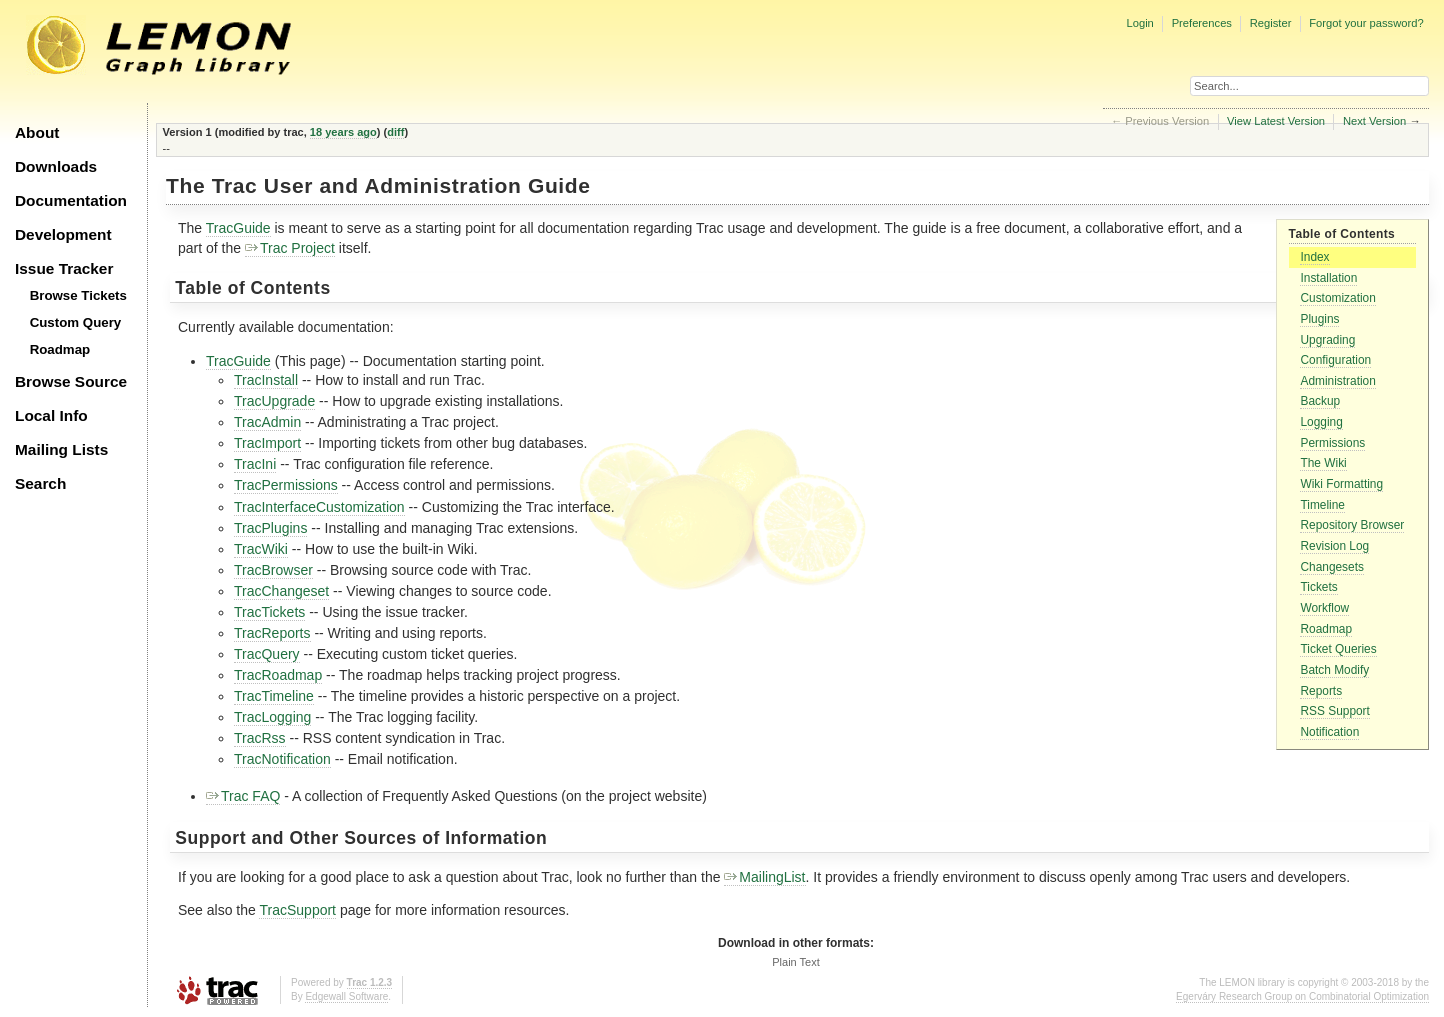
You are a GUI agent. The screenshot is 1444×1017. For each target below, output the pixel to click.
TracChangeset (281, 591)
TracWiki (261, 549)
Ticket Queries (1338, 649)
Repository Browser (1352, 525)
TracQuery (267, 654)
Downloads (56, 166)
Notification (1329, 732)
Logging (1321, 422)
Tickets (1318, 587)
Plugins (1319, 319)
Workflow (1324, 608)
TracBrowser (273, 570)
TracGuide (238, 228)
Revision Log (1334, 546)
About (37, 132)
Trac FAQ (243, 796)
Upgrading (1327, 340)
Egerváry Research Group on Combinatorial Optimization (1302, 996)
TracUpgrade (274, 401)
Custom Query (76, 322)
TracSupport (297, 910)
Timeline (1322, 505)
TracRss (260, 738)
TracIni (255, 464)
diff (395, 132)
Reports (1321, 691)
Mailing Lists (61, 449)
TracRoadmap (278, 675)
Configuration (1335, 360)
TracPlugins (270, 528)
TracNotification (282, 759)
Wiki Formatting (1341, 484)
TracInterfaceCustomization (319, 507)
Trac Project (290, 248)
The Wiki (1323, 463)
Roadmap (60, 349)
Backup (1320, 401)
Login (1139, 23)
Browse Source (71, 381)
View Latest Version (1276, 121)
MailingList (764, 877)
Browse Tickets (78, 295)
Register (1271, 23)
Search (40, 483)
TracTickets (269, 612)
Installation (1328, 278)
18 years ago (343, 132)
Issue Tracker (64, 268)
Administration (1337, 381)
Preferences (1202, 23)
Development (63, 234)
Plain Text (796, 962)
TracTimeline (274, 696)
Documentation (71, 200)
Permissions (1332, 443)
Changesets (1331, 567)
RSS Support (1334, 711)
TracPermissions (286, 485)
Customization (1337, 298)
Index (1314, 257)
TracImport (267, 443)
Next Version (1374, 121)
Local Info (51, 415)
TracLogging (272, 717)
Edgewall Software (346, 996)
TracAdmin (267, 422)
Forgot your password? (1366, 23)
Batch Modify (1334, 670)
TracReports (272, 633)
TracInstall (266, 380)
